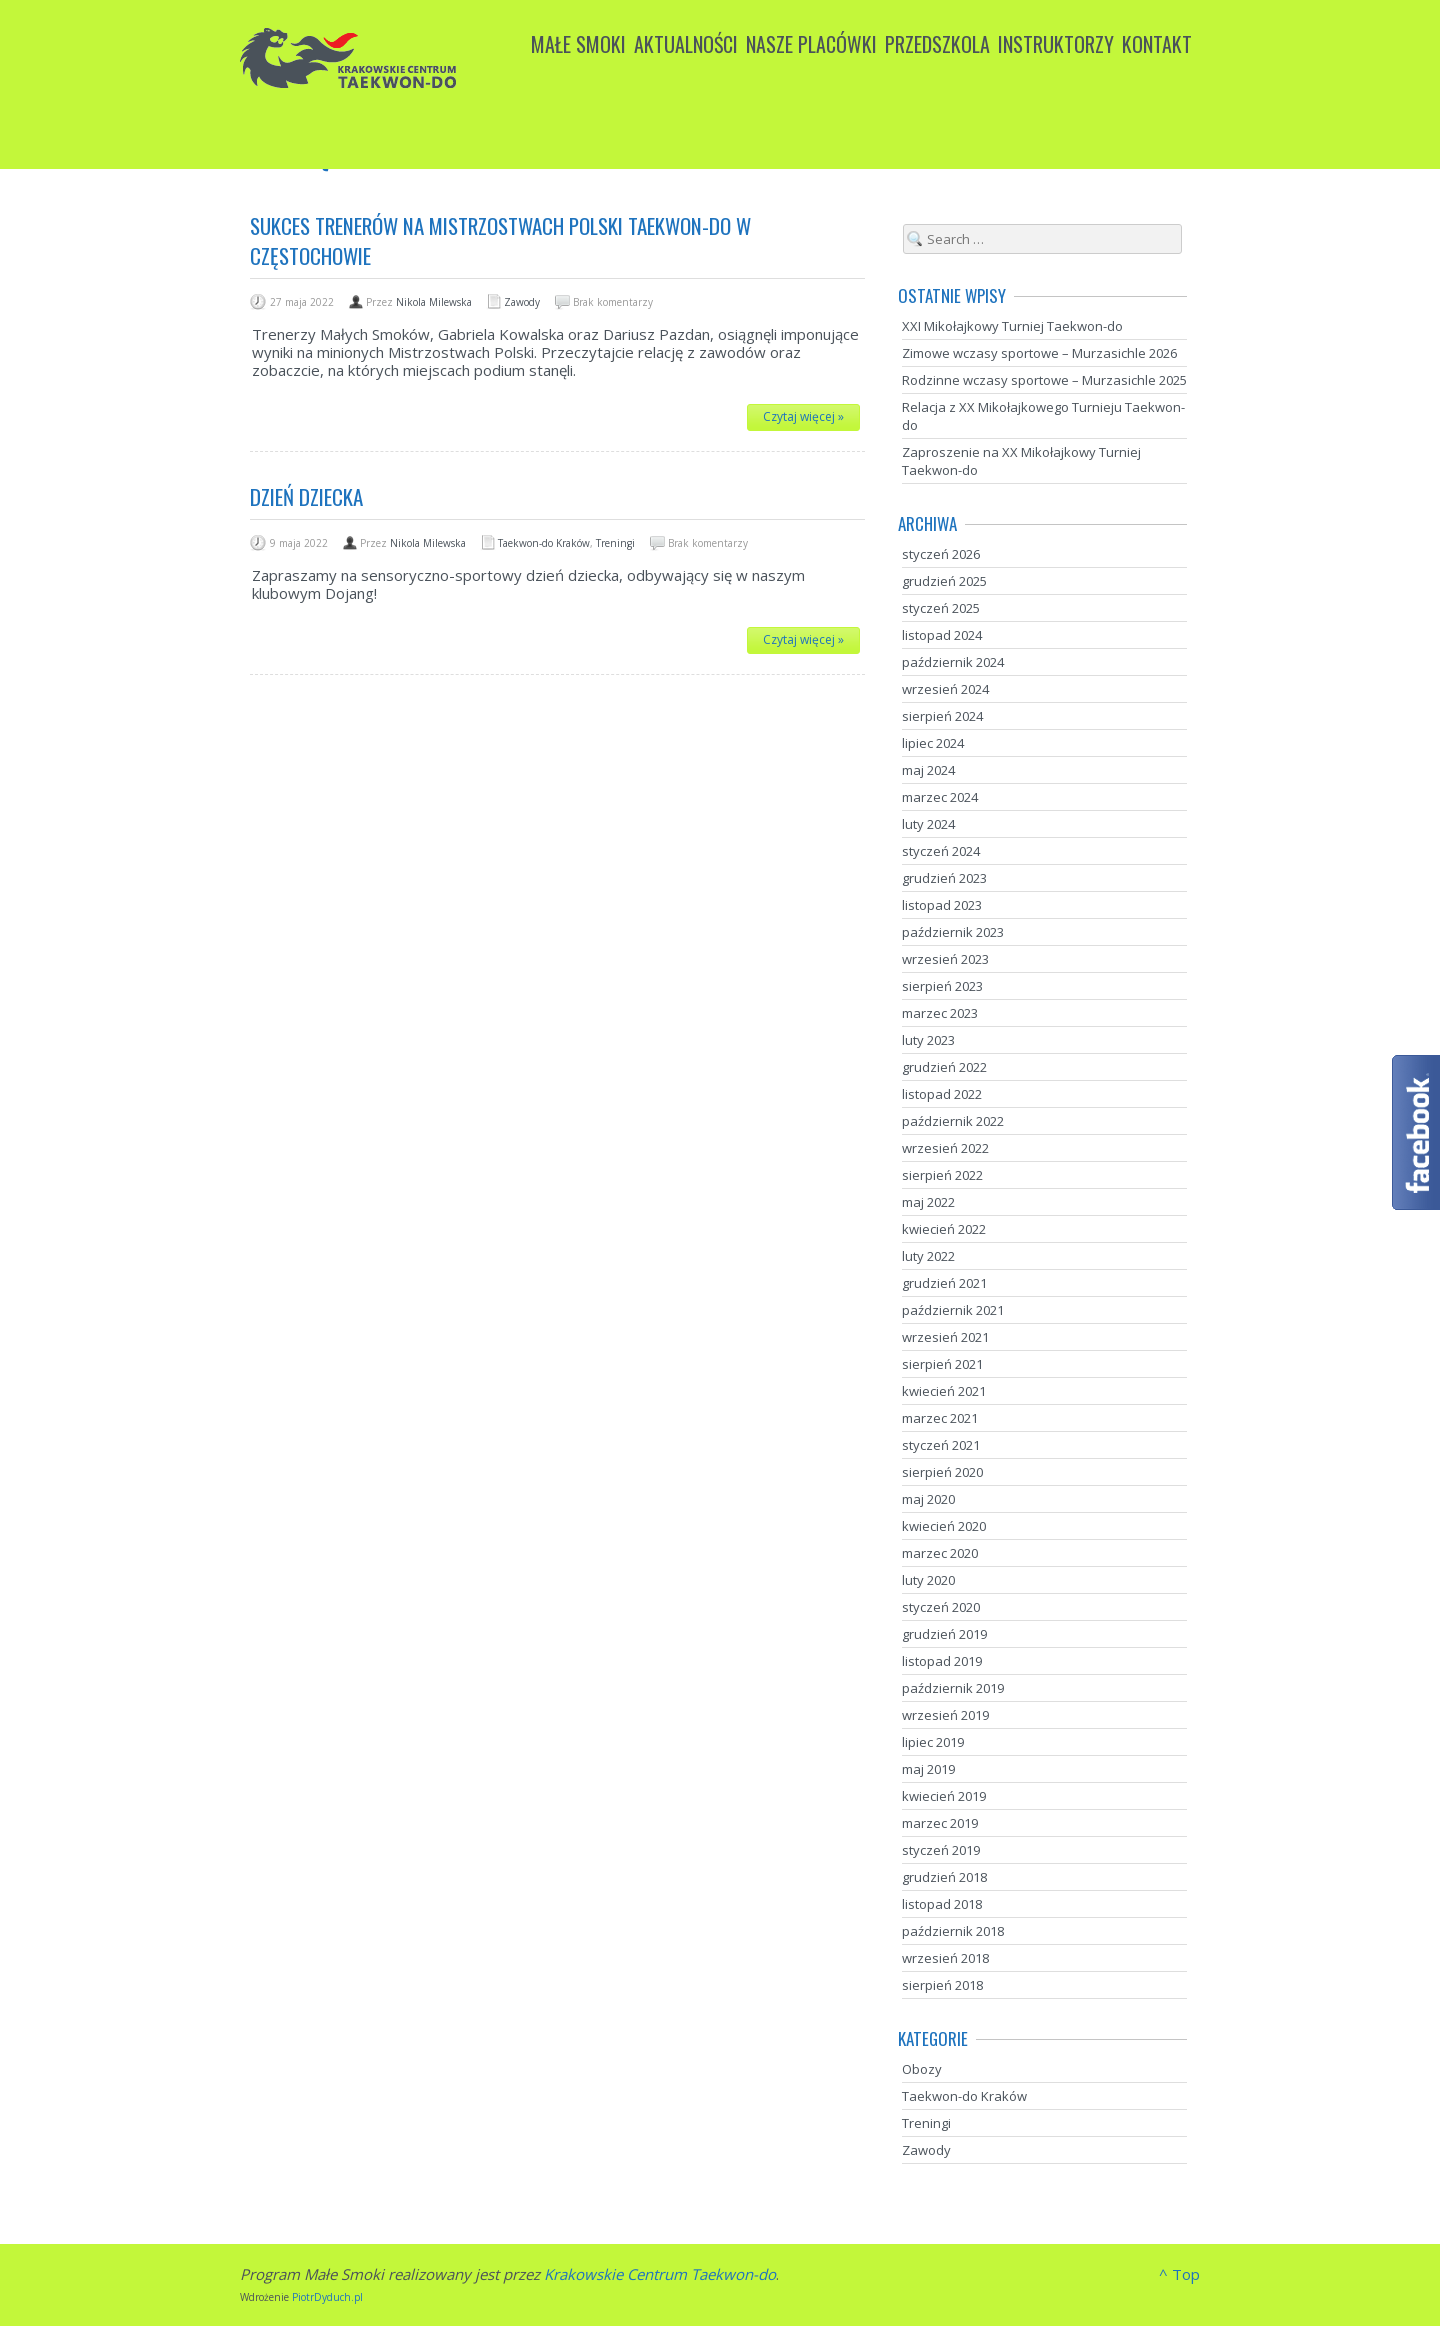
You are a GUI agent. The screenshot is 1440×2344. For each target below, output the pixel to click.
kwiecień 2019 (944, 1796)
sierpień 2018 (942, 1985)
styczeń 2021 (941, 1445)
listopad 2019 (942, 1661)
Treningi (615, 543)
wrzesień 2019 (945, 1715)
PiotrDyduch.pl (327, 2297)
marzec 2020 (940, 1553)
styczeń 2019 (941, 1850)
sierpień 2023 (942, 986)
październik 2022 (953, 1121)
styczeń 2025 (941, 608)
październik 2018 (953, 1931)
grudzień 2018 (944, 1877)
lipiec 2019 (933, 1742)
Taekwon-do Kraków (544, 543)
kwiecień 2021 (944, 1391)
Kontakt (1157, 44)
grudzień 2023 (944, 878)
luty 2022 (928, 1256)
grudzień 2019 (944, 1634)
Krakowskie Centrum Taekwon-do (660, 2274)
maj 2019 (928, 1769)
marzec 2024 (940, 797)
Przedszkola (937, 44)
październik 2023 (953, 932)
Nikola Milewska (434, 302)
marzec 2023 (940, 1013)
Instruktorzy (1056, 44)
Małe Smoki (578, 44)
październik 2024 (953, 662)
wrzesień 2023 (945, 959)
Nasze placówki (811, 44)
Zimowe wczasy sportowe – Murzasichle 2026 (1039, 353)
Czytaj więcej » (803, 416)
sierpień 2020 (942, 1472)
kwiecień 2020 (944, 1526)
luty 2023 (928, 1040)
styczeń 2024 (941, 851)
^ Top (1179, 2274)
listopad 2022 (942, 1094)
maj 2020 (928, 1499)
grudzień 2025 (944, 581)
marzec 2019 (940, 1823)
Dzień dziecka (306, 496)
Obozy (922, 2069)
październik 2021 (953, 1310)
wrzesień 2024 (945, 689)
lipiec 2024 (933, 743)
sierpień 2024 (942, 716)
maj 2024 (928, 770)
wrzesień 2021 (945, 1337)
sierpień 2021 (942, 1364)
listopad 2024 (942, 635)
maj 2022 (928, 1202)
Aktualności (686, 44)
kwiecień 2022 (944, 1229)
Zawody (522, 302)
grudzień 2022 (944, 1067)
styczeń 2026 (941, 554)
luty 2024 (928, 824)
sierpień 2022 (942, 1175)
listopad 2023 (942, 905)
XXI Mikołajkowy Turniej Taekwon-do (1012, 326)
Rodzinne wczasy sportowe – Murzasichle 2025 (1044, 380)
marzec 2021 (940, 1418)
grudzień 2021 (944, 1283)
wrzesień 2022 (945, 1148)
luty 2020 (928, 1580)
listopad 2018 (942, 1904)
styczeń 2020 (941, 1607)
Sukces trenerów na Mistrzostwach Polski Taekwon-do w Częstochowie (500, 240)
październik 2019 (953, 1688)
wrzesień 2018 (945, 1958)
